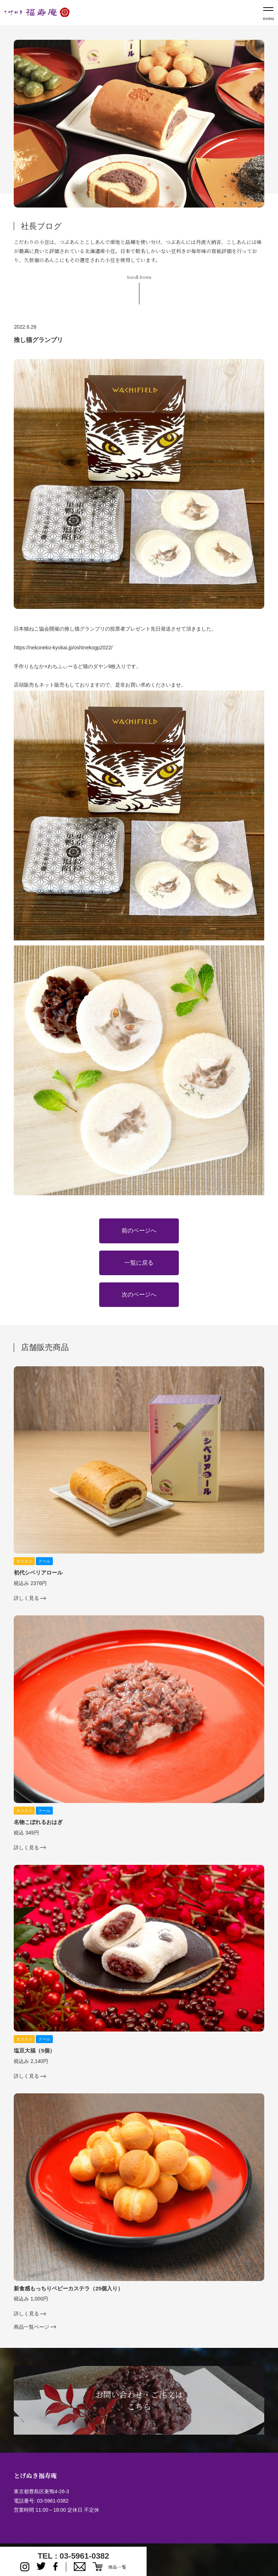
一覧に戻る (139, 1263)
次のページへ (139, 1294)
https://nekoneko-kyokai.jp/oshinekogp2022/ (63, 647)
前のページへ (139, 1230)
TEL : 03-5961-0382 (73, 2555)
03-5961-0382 (52, 2501)
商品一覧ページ (31, 2327)
